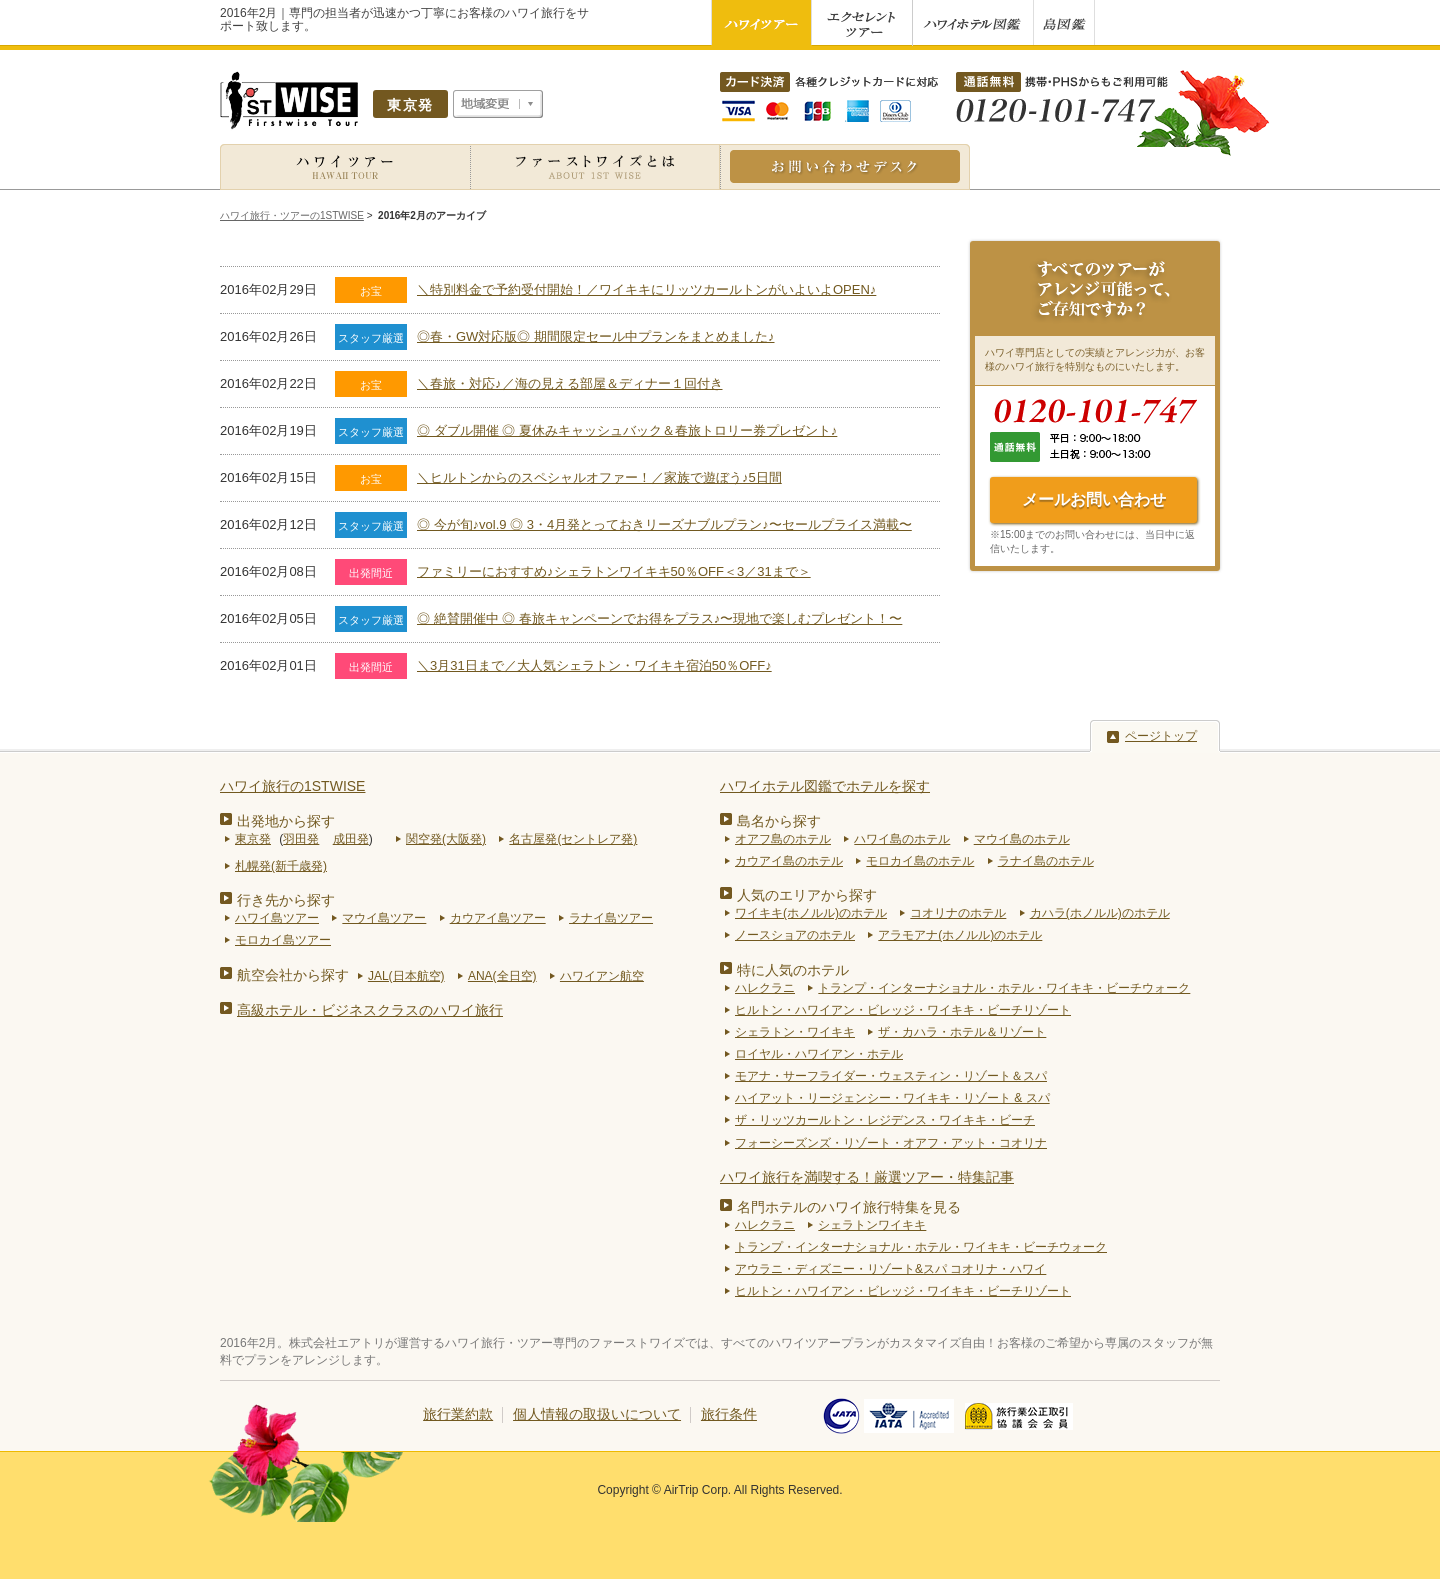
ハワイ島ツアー (277, 918)
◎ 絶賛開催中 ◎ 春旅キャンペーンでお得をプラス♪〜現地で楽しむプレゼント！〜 (659, 618)
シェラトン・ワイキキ (795, 1032)
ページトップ (1161, 736)
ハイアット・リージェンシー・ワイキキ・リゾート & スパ (892, 1098)
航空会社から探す (293, 975)
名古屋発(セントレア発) (573, 839)
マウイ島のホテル (1022, 839)
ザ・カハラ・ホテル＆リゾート (962, 1032)
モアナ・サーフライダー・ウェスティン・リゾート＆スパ (891, 1076)
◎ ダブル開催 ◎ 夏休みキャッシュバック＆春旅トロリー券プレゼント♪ (627, 430)
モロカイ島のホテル (920, 861)
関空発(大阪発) (446, 839)
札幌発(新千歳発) (281, 866)
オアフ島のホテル (783, 839)
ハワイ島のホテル (902, 839)
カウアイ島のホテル (789, 861)
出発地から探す (286, 821)
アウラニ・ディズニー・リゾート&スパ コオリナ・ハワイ (890, 1269)
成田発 (351, 839)
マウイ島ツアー (384, 918)
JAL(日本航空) (406, 976)
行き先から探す (286, 900)
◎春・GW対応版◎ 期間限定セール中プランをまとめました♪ (596, 336)
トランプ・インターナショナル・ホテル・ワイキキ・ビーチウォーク (1004, 988)
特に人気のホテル (793, 970)
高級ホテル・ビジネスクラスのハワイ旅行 (370, 1010)
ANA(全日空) (502, 976)
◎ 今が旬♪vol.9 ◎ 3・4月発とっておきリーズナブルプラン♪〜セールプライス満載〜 (664, 524)
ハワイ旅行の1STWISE (292, 786)
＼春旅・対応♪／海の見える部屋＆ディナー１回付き (570, 383)
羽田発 (301, 839)
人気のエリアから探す (807, 895)
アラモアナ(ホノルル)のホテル (960, 935)
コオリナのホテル (958, 913)
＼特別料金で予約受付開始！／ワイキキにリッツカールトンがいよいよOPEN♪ (646, 289)
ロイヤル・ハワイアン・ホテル (819, 1054)
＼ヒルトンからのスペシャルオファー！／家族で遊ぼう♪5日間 (599, 477)
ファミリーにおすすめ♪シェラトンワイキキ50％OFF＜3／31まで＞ (614, 571)
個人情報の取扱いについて (597, 1414)
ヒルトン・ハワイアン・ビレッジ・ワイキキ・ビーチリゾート (903, 1010)
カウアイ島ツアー (498, 918)
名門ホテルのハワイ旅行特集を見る (849, 1207)
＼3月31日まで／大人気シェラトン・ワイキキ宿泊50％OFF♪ (594, 665)
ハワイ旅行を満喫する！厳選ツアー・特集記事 (867, 1177)
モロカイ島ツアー (283, 940)
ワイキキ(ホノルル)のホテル (811, 913)
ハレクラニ (765, 988)
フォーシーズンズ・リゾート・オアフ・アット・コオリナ (891, 1143)
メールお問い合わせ (1094, 499)
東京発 (253, 839)
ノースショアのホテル (795, 935)
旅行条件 (729, 1414)
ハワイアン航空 (602, 976)
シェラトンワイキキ (872, 1225)
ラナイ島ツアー (611, 918)
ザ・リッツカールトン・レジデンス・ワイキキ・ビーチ (885, 1120)
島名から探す (779, 821)
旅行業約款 (458, 1414)
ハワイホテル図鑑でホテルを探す (825, 786)
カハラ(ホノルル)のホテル (1100, 913)
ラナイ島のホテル (1046, 861)
